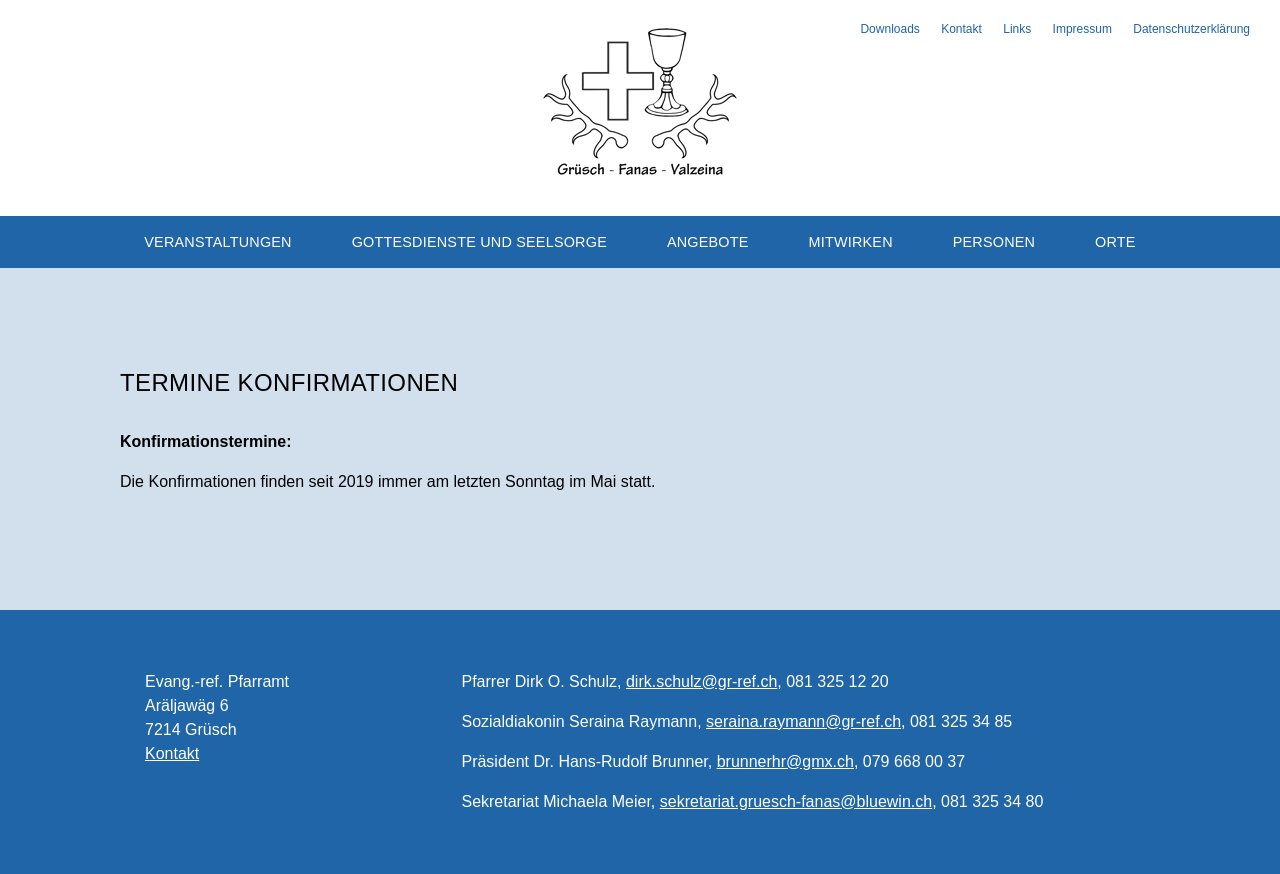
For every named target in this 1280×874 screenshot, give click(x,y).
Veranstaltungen (217, 242)
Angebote (708, 242)
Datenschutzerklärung (1191, 29)
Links (1017, 29)
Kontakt (961, 29)
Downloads (889, 29)
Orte (1115, 242)
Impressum (1082, 29)
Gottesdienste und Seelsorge (479, 242)
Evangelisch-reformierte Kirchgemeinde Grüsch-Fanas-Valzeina (640, 100)
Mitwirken (850, 242)
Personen (994, 242)
